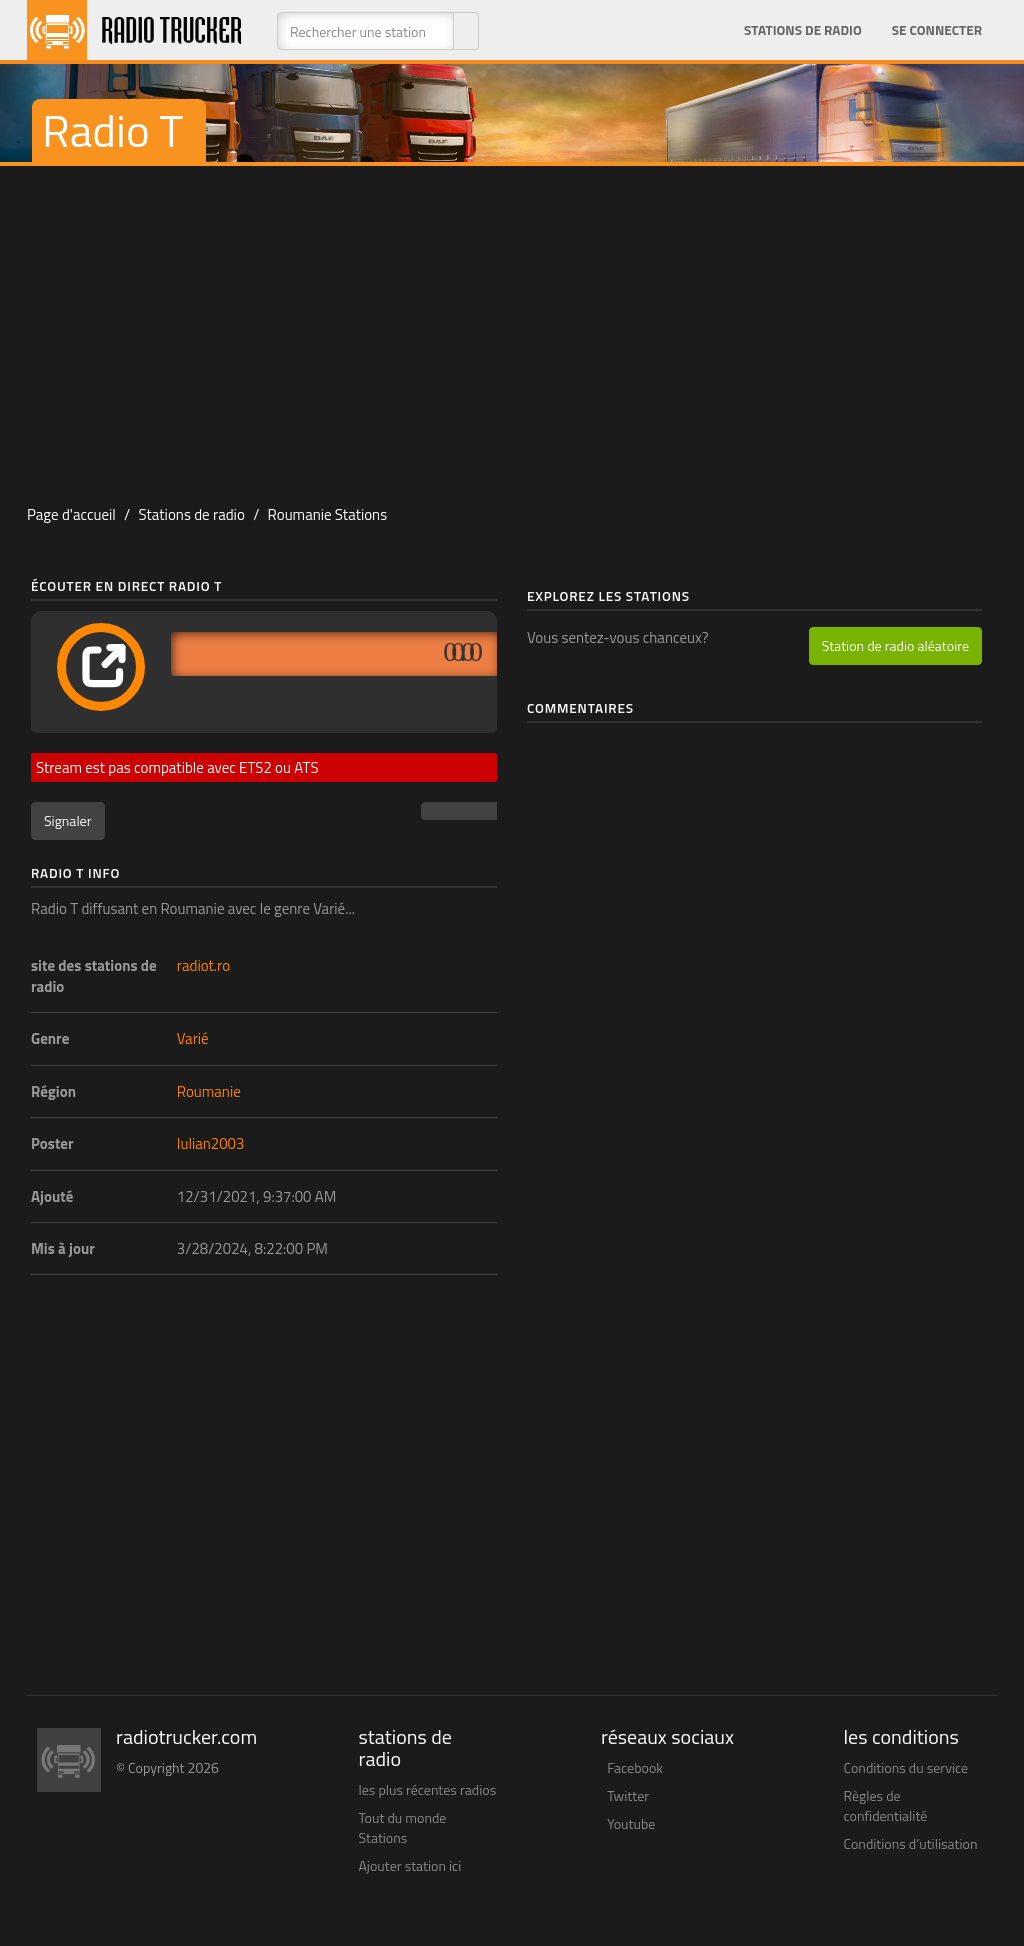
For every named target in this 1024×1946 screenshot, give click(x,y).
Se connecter (937, 30)
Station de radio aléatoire (895, 645)
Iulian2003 (211, 1143)
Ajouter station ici (410, 1865)
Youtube (631, 1823)
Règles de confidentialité (886, 1805)
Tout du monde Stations (403, 1827)
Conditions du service (906, 1767)
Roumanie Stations (328, 514)
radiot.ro (203, 965)
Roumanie (209, 1091)
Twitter (628, 1795)
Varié (193, 1038)
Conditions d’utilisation (911, 1843)
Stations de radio (803, 30)
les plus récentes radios (428, 1789)
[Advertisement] (512, 326)
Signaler (68, 820)
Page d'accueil (71, 514)
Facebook (635, 1767)
